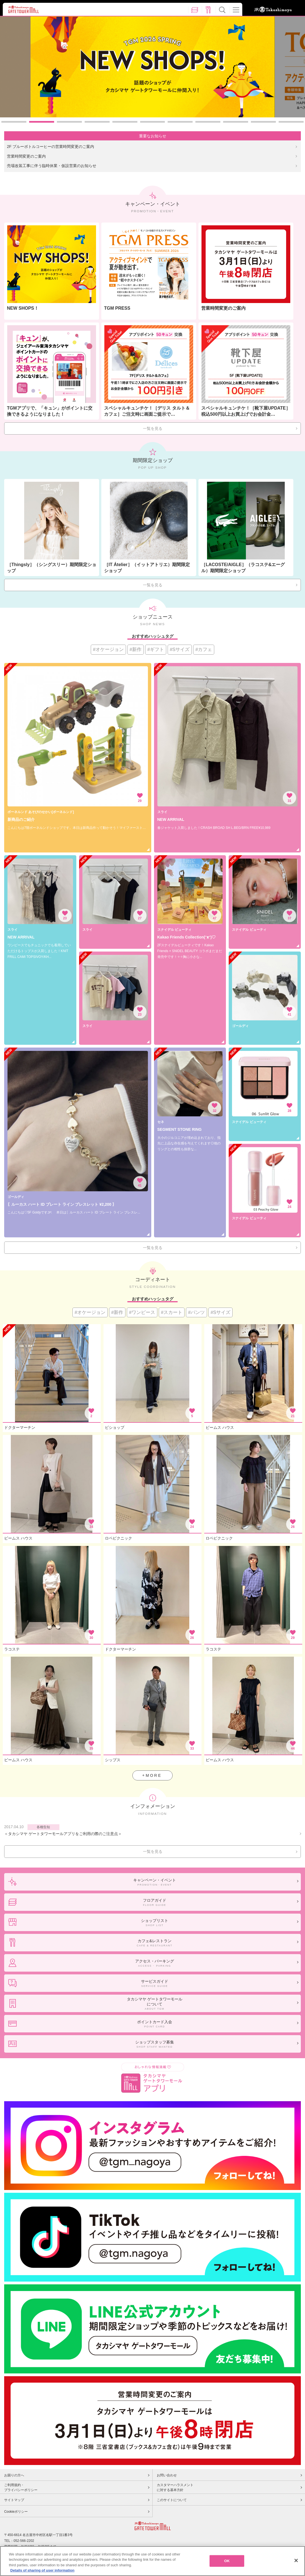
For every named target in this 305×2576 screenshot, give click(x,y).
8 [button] (207, 122)
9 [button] (235, 122)
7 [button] (180, 122)
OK (227, 2561)
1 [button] (13, 122)
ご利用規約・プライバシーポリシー (20, 2487)
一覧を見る (152, 428)
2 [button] (41, 122)
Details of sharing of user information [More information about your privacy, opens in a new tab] (42, 2570)
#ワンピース (142, 1312)
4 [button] (97, 122)
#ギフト (155, 649)
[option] (153, 66)
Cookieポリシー (16, 2512)
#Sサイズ (180, 649)
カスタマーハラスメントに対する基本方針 (175, 2487)
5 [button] (124, 122)
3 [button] (69, 122)
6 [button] (152, 122)
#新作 (136, 649)
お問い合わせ (167, 2475)
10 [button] (263, 122)
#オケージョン (108, 649)
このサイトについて (172, 2500)
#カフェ (203, 649)
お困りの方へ (14, 2475)
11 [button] (291, 122)
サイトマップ (14, 2500)
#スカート (171, 1312)
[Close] (296, 2560)
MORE (154, 1775)
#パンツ (196, 1312)
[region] (152, 2561)
